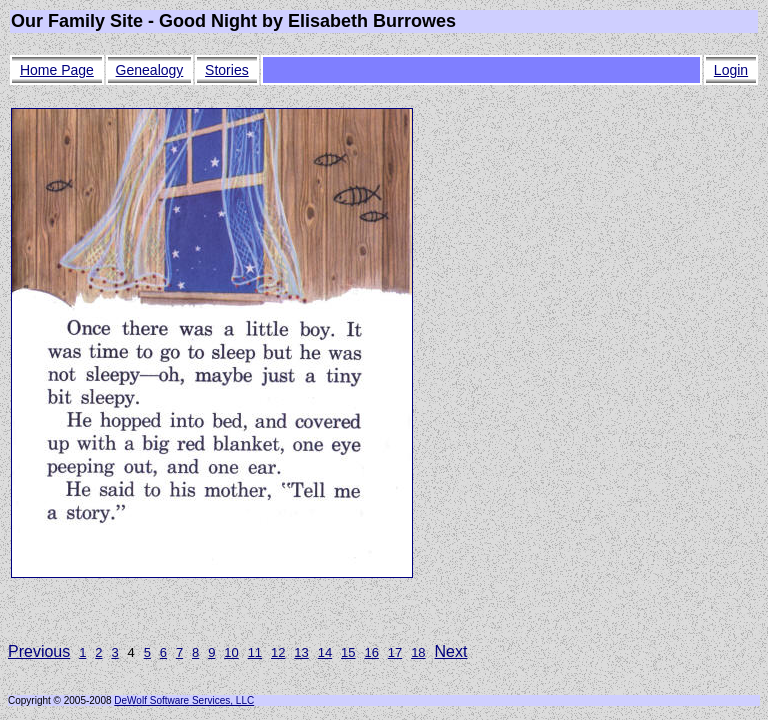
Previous (39, 651)
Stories (227, 70)
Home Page (57, 70)
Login (731, 70)
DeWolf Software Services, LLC (184, 700)
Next (451, 651)
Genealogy (150, 70)
